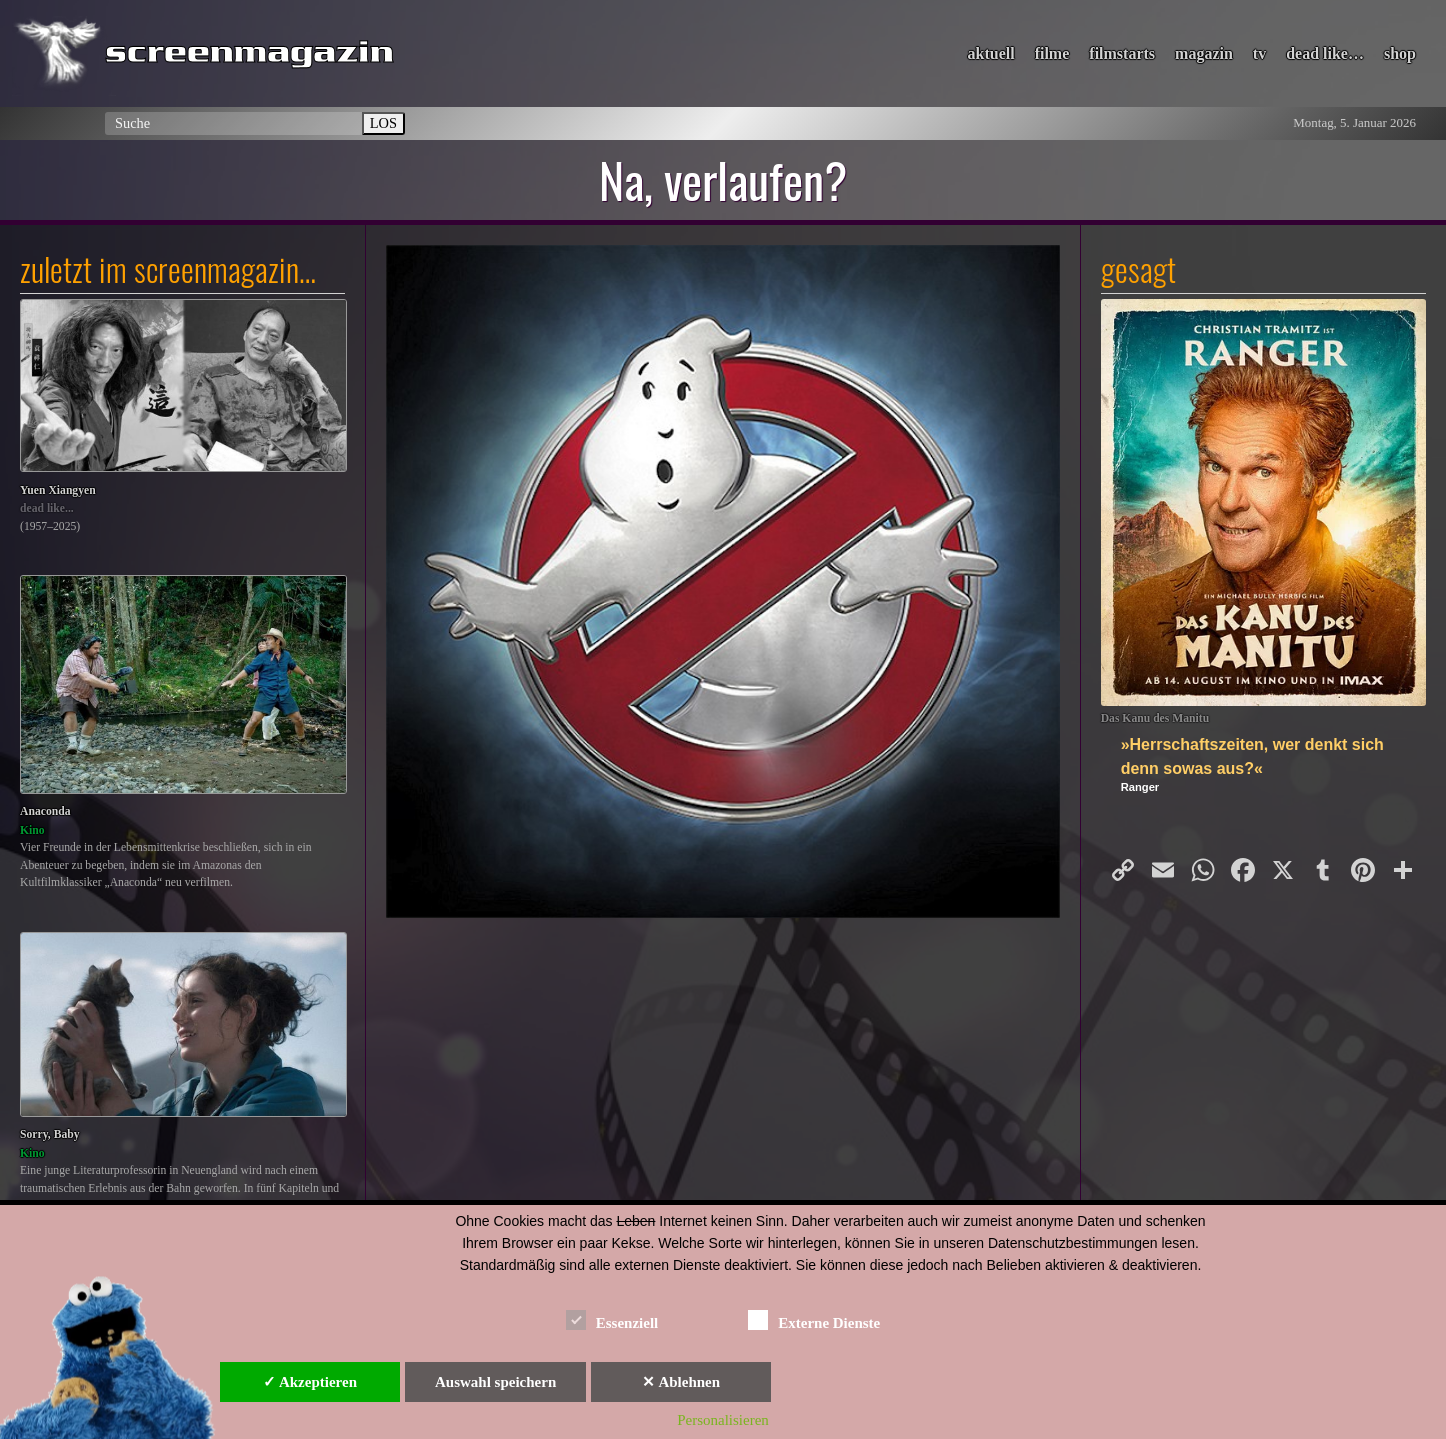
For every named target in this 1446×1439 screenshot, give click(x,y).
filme (1052, 53)
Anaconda (45, 811)
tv (1259, 53)
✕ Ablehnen (681, 1382)
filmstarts (1122, 53)
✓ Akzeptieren (310, 1382)
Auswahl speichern (495, 1382)
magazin (1204, 53)
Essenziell (612, 1319)
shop (1400, 53)
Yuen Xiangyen (58, 490)
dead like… (1325, 53)
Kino (32, 830)
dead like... (47, 508)
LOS (383, 123)
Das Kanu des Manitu (1155, 718)
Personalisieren (723, 1420)
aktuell (991, 53)
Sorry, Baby (50, 1134)
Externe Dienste (814, 1319)
